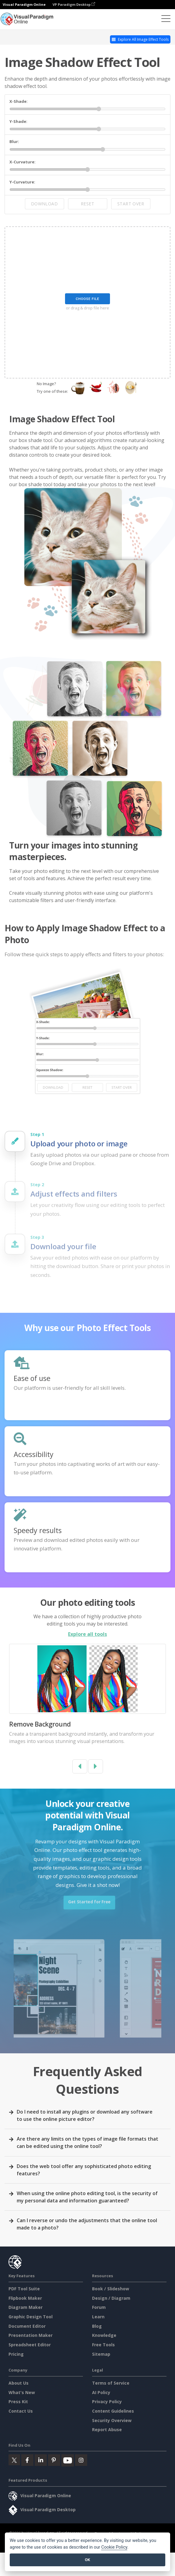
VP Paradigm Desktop (74, 4)
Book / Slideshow (110, 2289)
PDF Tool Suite (24, 2289)
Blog (97, 2326)
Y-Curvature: (22, 182)
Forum (99, 2307)
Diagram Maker (26, 2307)
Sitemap (101, 2354)
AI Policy (101, 2392)
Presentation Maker (31, 2335)
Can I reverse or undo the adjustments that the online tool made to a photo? (87, 2224)
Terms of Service (110, 2383)
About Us (19, 2383)
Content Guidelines (113, 2411)
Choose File (87, 298)
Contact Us (21, 2411)
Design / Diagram (111, 2298)
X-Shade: (18, 101)
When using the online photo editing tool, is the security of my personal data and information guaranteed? (87, 2197)
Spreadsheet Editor (30, 2345)
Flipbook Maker (25, 2298)
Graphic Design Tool (31, 2317)
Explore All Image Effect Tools (140, 39)
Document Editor (27, 2326)
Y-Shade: (18, 121)
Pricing (16, 2354)
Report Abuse (107, 2429)
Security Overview (112, 2420)
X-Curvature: (22, 162)
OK (87, 2559)
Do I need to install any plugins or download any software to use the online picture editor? (85, 2115)
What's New (22, 2392)
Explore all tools (87, 1634)
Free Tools (103, 2345)
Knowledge (104, 2335)
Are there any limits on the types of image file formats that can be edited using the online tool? (87, 2142)
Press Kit (18, 2401)
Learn (98, 2317)
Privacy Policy (107, 2401)
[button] (79, 1766)
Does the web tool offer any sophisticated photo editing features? (84, 2170)
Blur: (14, 141)
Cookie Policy (114, 2547)
